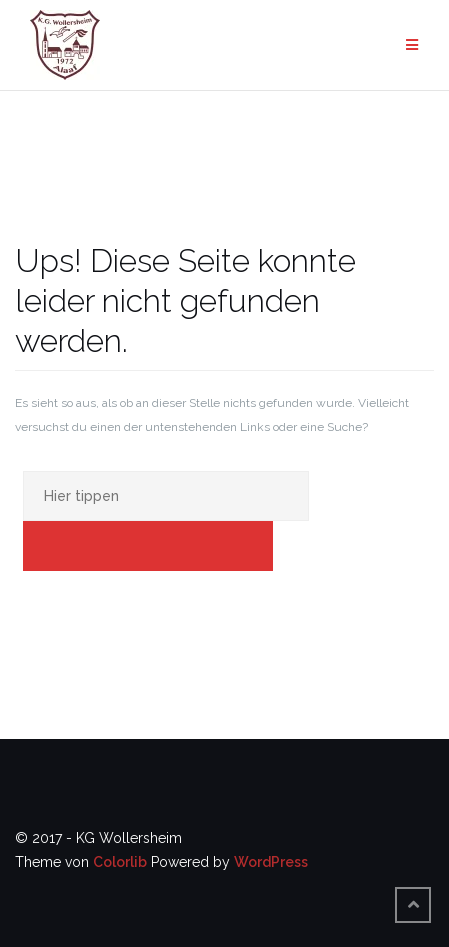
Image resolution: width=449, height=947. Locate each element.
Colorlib (120, 862)
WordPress (271, 862)
